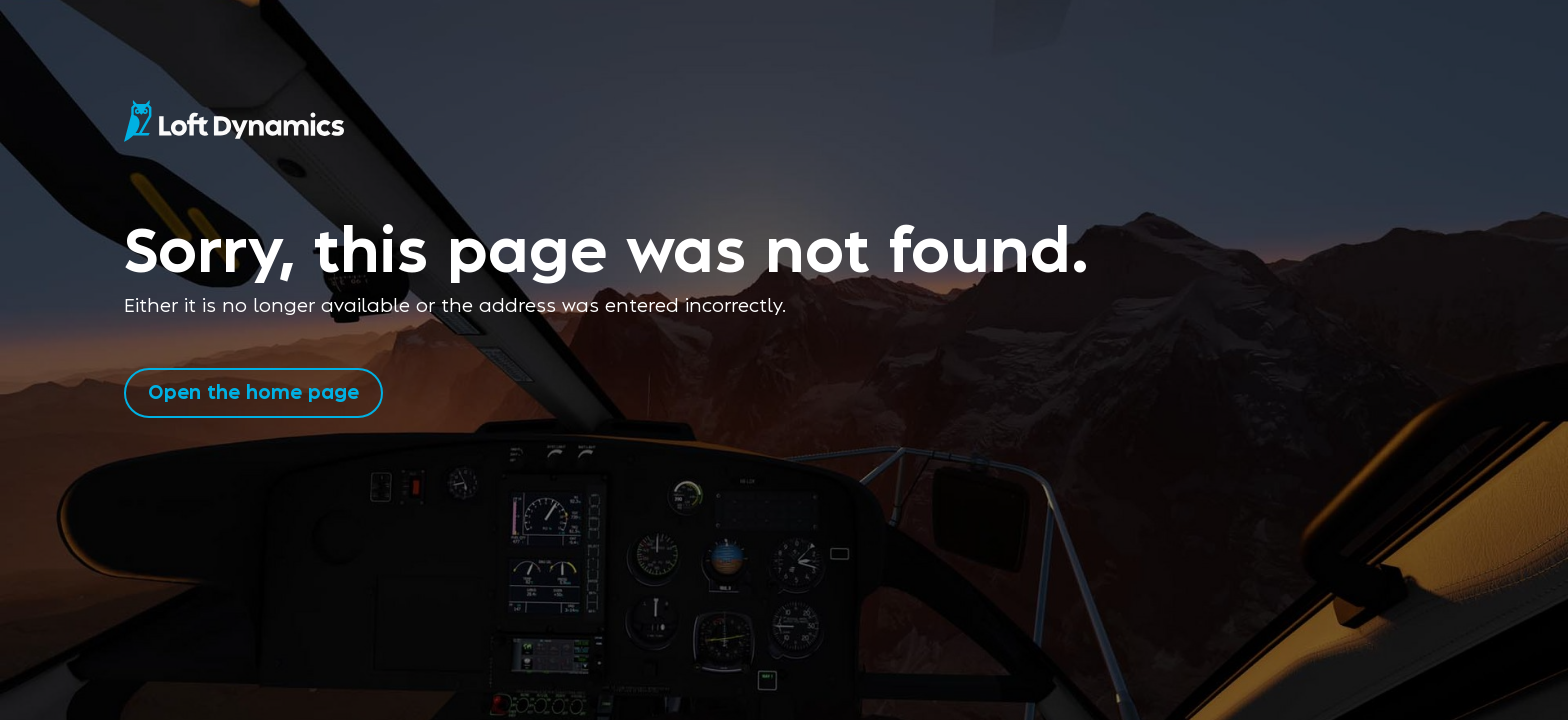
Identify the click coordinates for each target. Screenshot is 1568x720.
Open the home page (253, 390)
